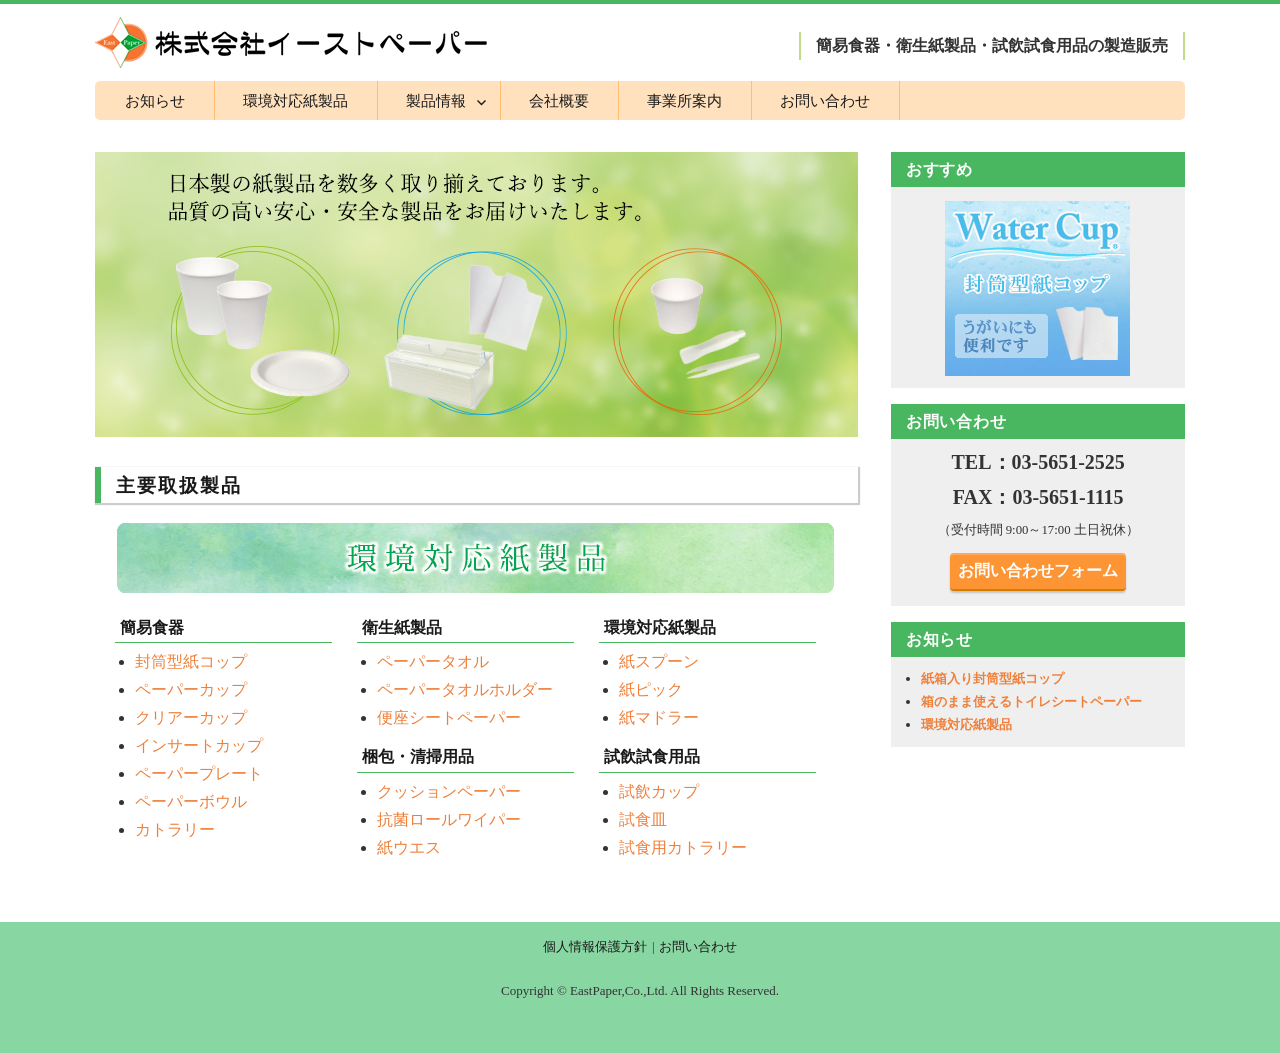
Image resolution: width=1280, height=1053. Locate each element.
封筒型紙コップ (191, 661)
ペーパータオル (433, 661)
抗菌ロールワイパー (449, 819)
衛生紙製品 (402, 627)
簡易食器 (152, 627)
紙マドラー (659, 717)
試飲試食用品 (652, 756)
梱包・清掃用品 (418, 756)
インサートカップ (199, 745)
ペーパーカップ (191, 689)
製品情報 (436, 100)
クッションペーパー (449, 791)
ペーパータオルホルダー (465, 689)
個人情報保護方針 (595, 946)
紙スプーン (659, 661)
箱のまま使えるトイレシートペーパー (1031, 701)
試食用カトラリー (683, 847)
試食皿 (643, 819)
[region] (1038, 288)
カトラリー (175, 829)
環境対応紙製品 (295, 100)
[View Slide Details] (1038, 288)
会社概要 (559, 100)
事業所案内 (684, 100)
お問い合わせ (825, 100)
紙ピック (651, 689)
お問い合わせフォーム (1038, 570)
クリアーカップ (191, 717)
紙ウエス (409, 847)
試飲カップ (659, 791)
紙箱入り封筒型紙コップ (992, 678)
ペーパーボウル (191, 801)
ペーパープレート (199, 773)
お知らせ (155, 100)
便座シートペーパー (449, 717)
